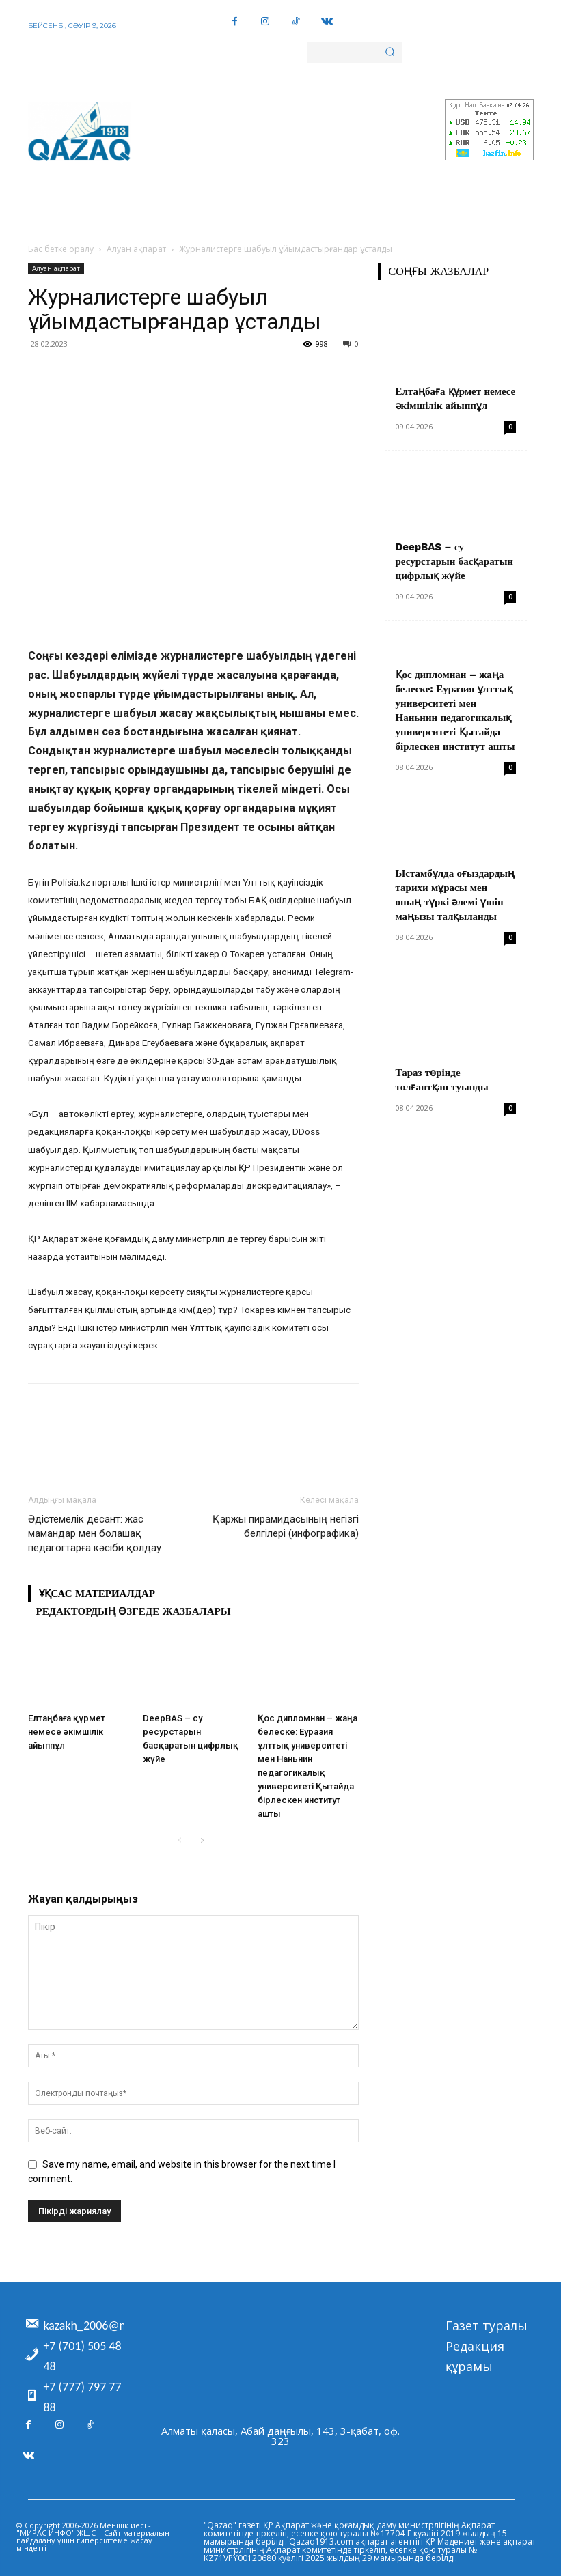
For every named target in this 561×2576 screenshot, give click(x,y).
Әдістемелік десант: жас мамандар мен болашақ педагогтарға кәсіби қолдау (94, 1533)
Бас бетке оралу (61, 249)
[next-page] (201, 1841)
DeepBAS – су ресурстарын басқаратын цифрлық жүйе (455, 561)
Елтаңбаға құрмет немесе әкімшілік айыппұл (66, 1732)
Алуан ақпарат (136, 249)
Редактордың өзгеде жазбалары (133, 1611)
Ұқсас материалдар (97, 1593)
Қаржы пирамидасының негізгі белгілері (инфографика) (286, 1526)
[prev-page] (180, 1841)
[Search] (389, 52)
